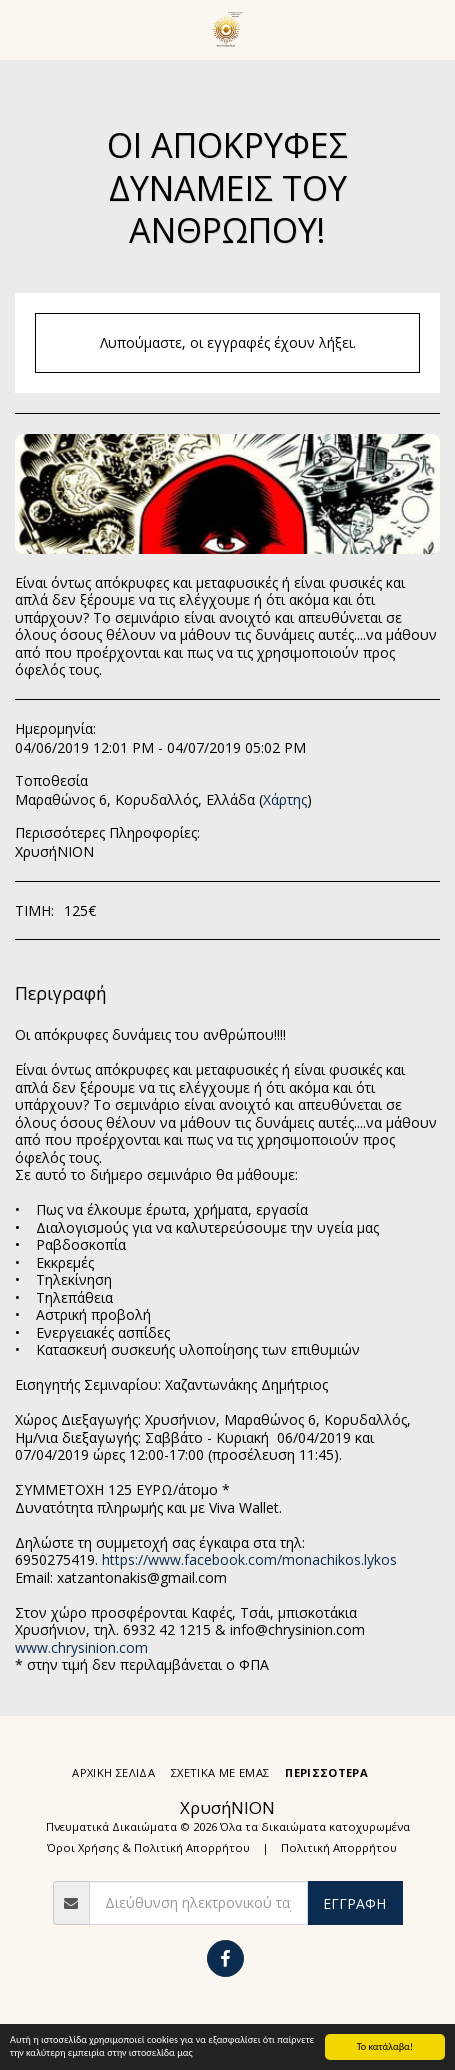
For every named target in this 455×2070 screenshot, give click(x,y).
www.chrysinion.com (81, 1647)
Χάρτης (285, 799)
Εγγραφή (354, 1903)
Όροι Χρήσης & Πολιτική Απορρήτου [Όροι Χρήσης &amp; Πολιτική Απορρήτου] (148, 1847)
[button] (22, 28)
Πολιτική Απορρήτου (339, 1847)
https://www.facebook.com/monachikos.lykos (249, 1559)
